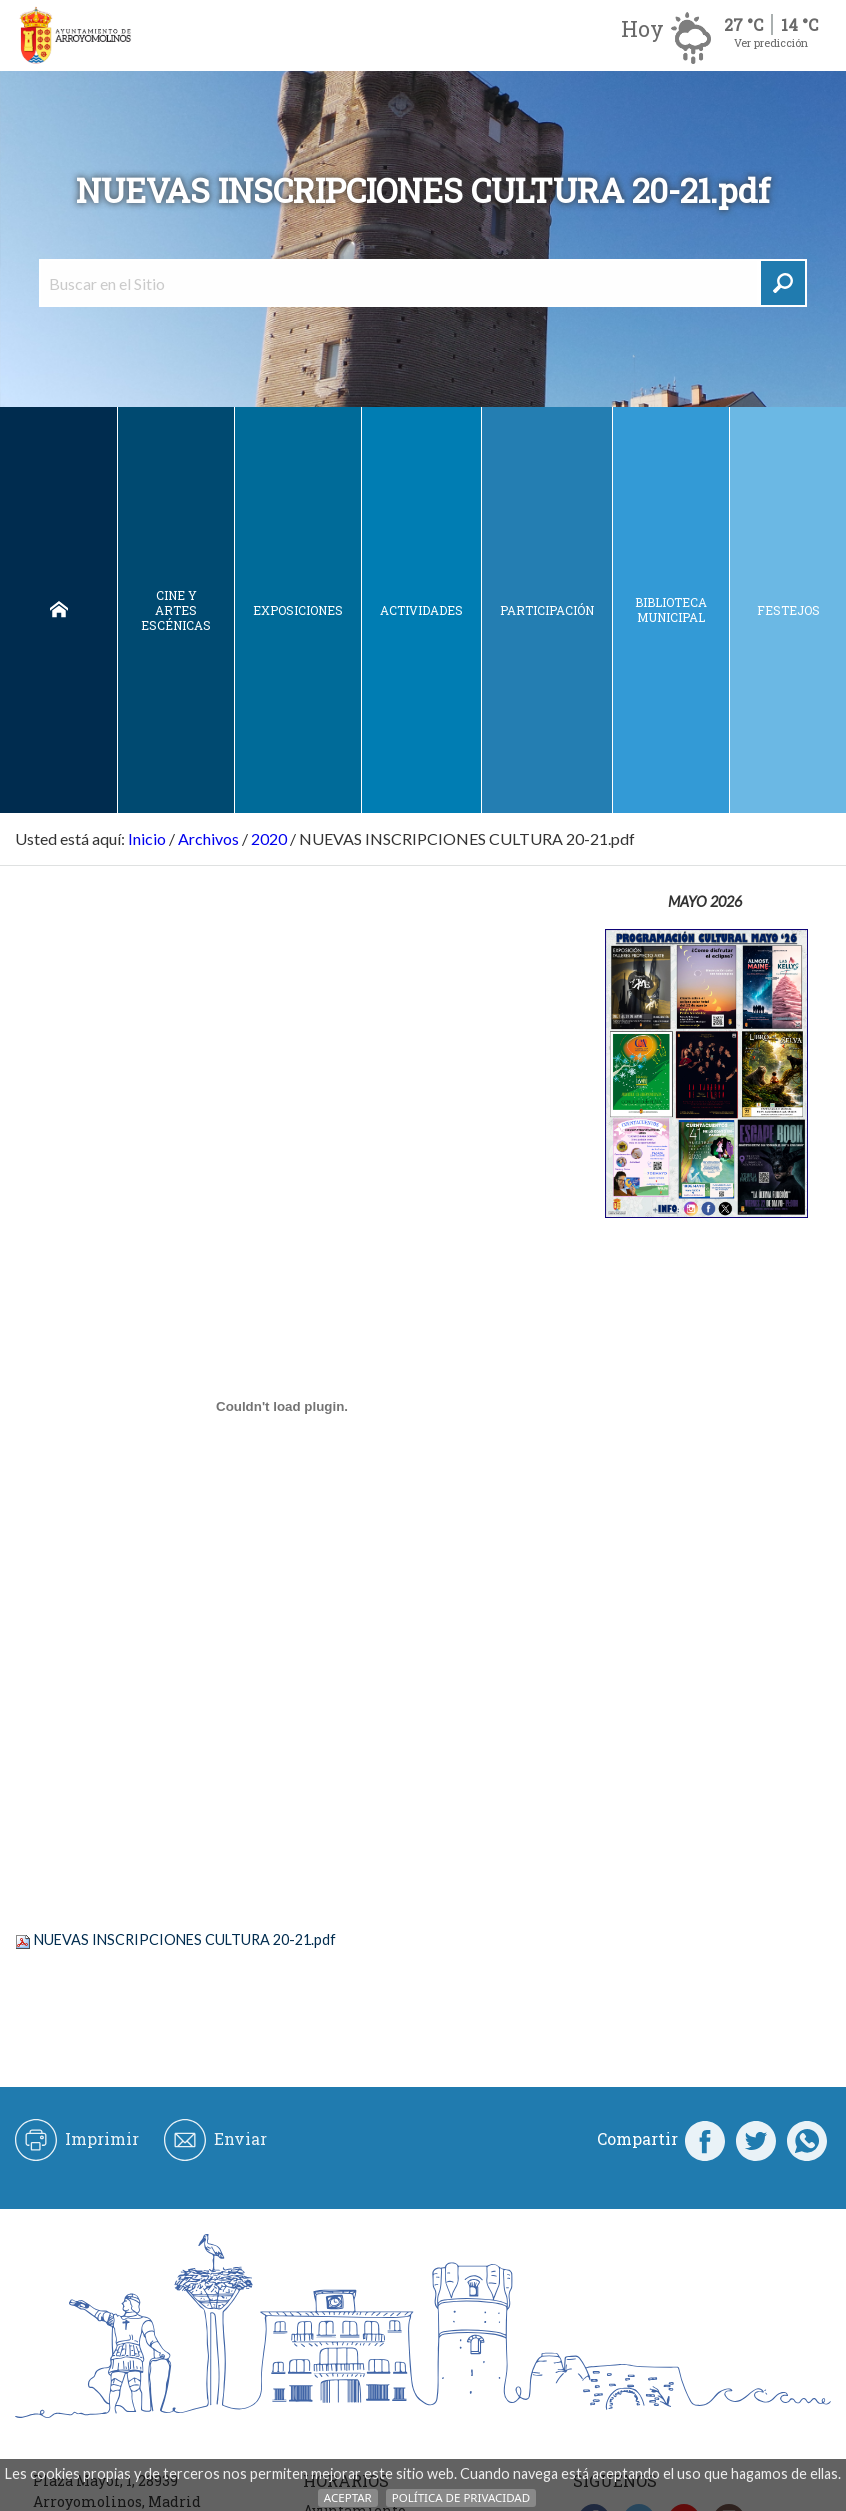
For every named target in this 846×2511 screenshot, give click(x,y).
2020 (269, 838)
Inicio (58, 610)
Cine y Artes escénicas (176, 610)
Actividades (421, 610)
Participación (547, 610)
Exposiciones (298, 610)
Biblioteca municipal (671, 609)
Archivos (208, 838)
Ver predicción (771, 42)
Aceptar (348, 2497)
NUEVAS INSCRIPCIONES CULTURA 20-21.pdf (185, 1939)
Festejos (788, 610)
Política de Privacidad (461, 2497)
